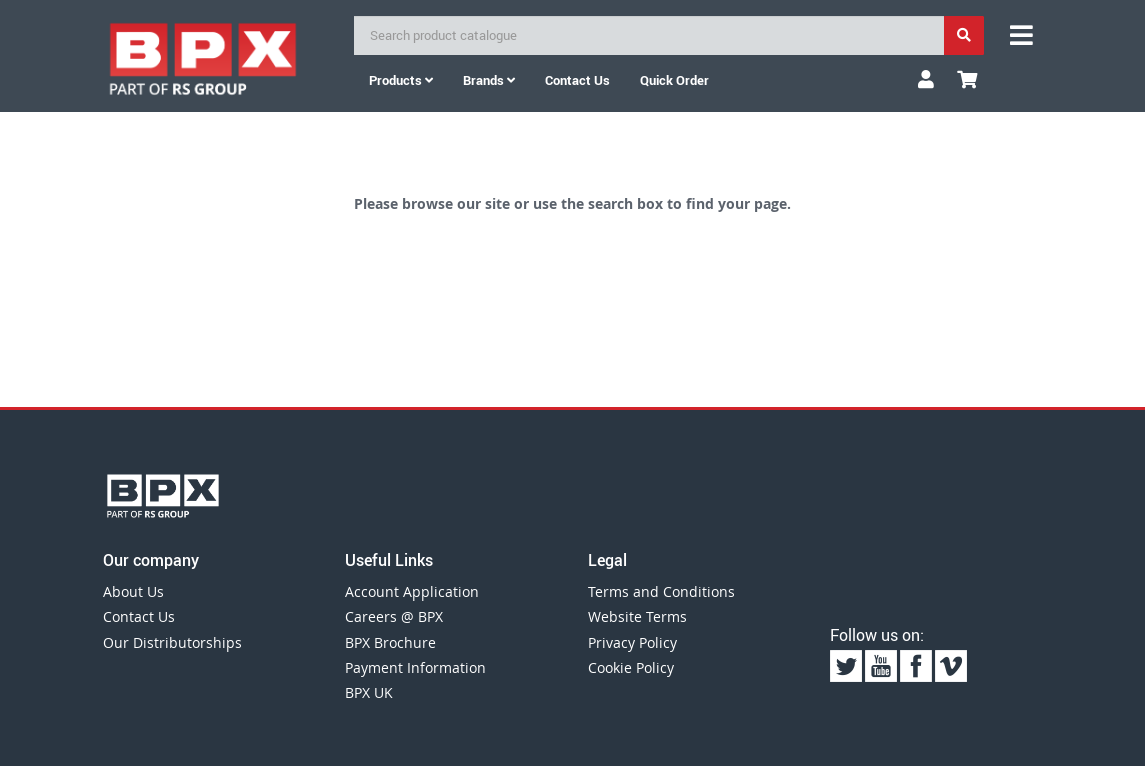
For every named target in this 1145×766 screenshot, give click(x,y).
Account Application (412, 591)
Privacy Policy (632, 642)
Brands (489, 80)
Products (401, 80)
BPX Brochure (390, 642)
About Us (133, 591)
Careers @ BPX (394, 616)
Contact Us (139, 616)
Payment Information (415, 667)
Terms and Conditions (661, 591)
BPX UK (369, 692)
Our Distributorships (172, 642)
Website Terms (637, 616)
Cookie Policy (631, 667)
